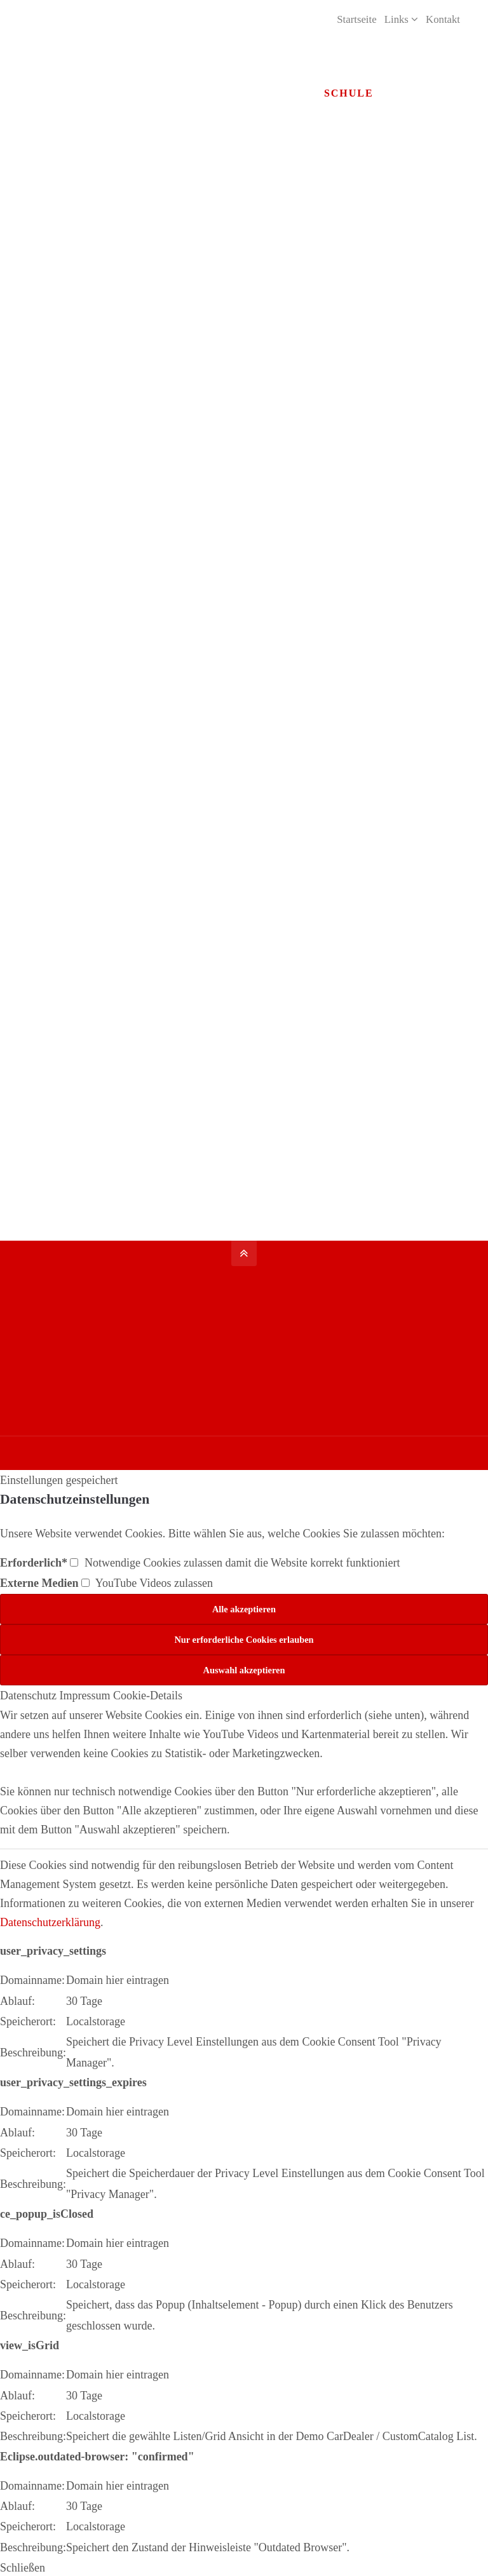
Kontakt (443, 19)
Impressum (84, 1693)
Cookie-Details (147, 1693)
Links (396, 19)
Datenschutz (28, 1693)
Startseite (356, 19)
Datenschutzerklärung (50, 1920)
